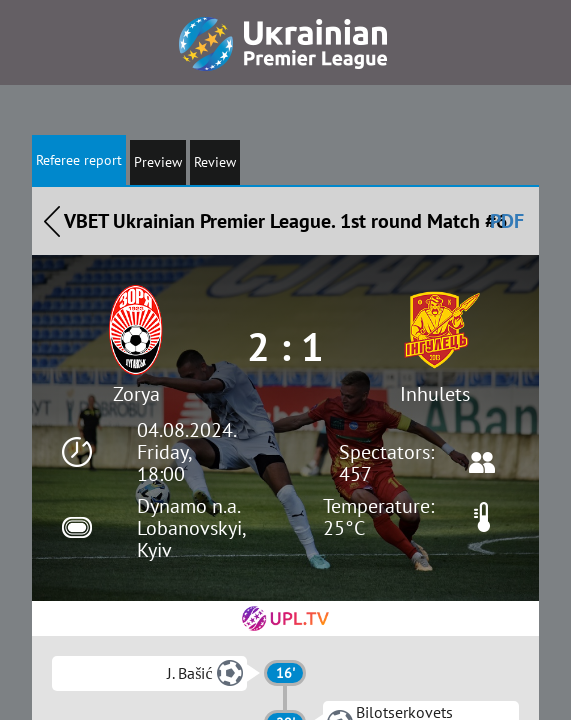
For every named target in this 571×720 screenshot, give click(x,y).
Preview (158, 162)
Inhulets (435, 394)
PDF (507, 221)
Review (215, 162)
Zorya (136, 394)
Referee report (79, 160)
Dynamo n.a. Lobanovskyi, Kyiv (191, 528)
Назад (52, 221)
